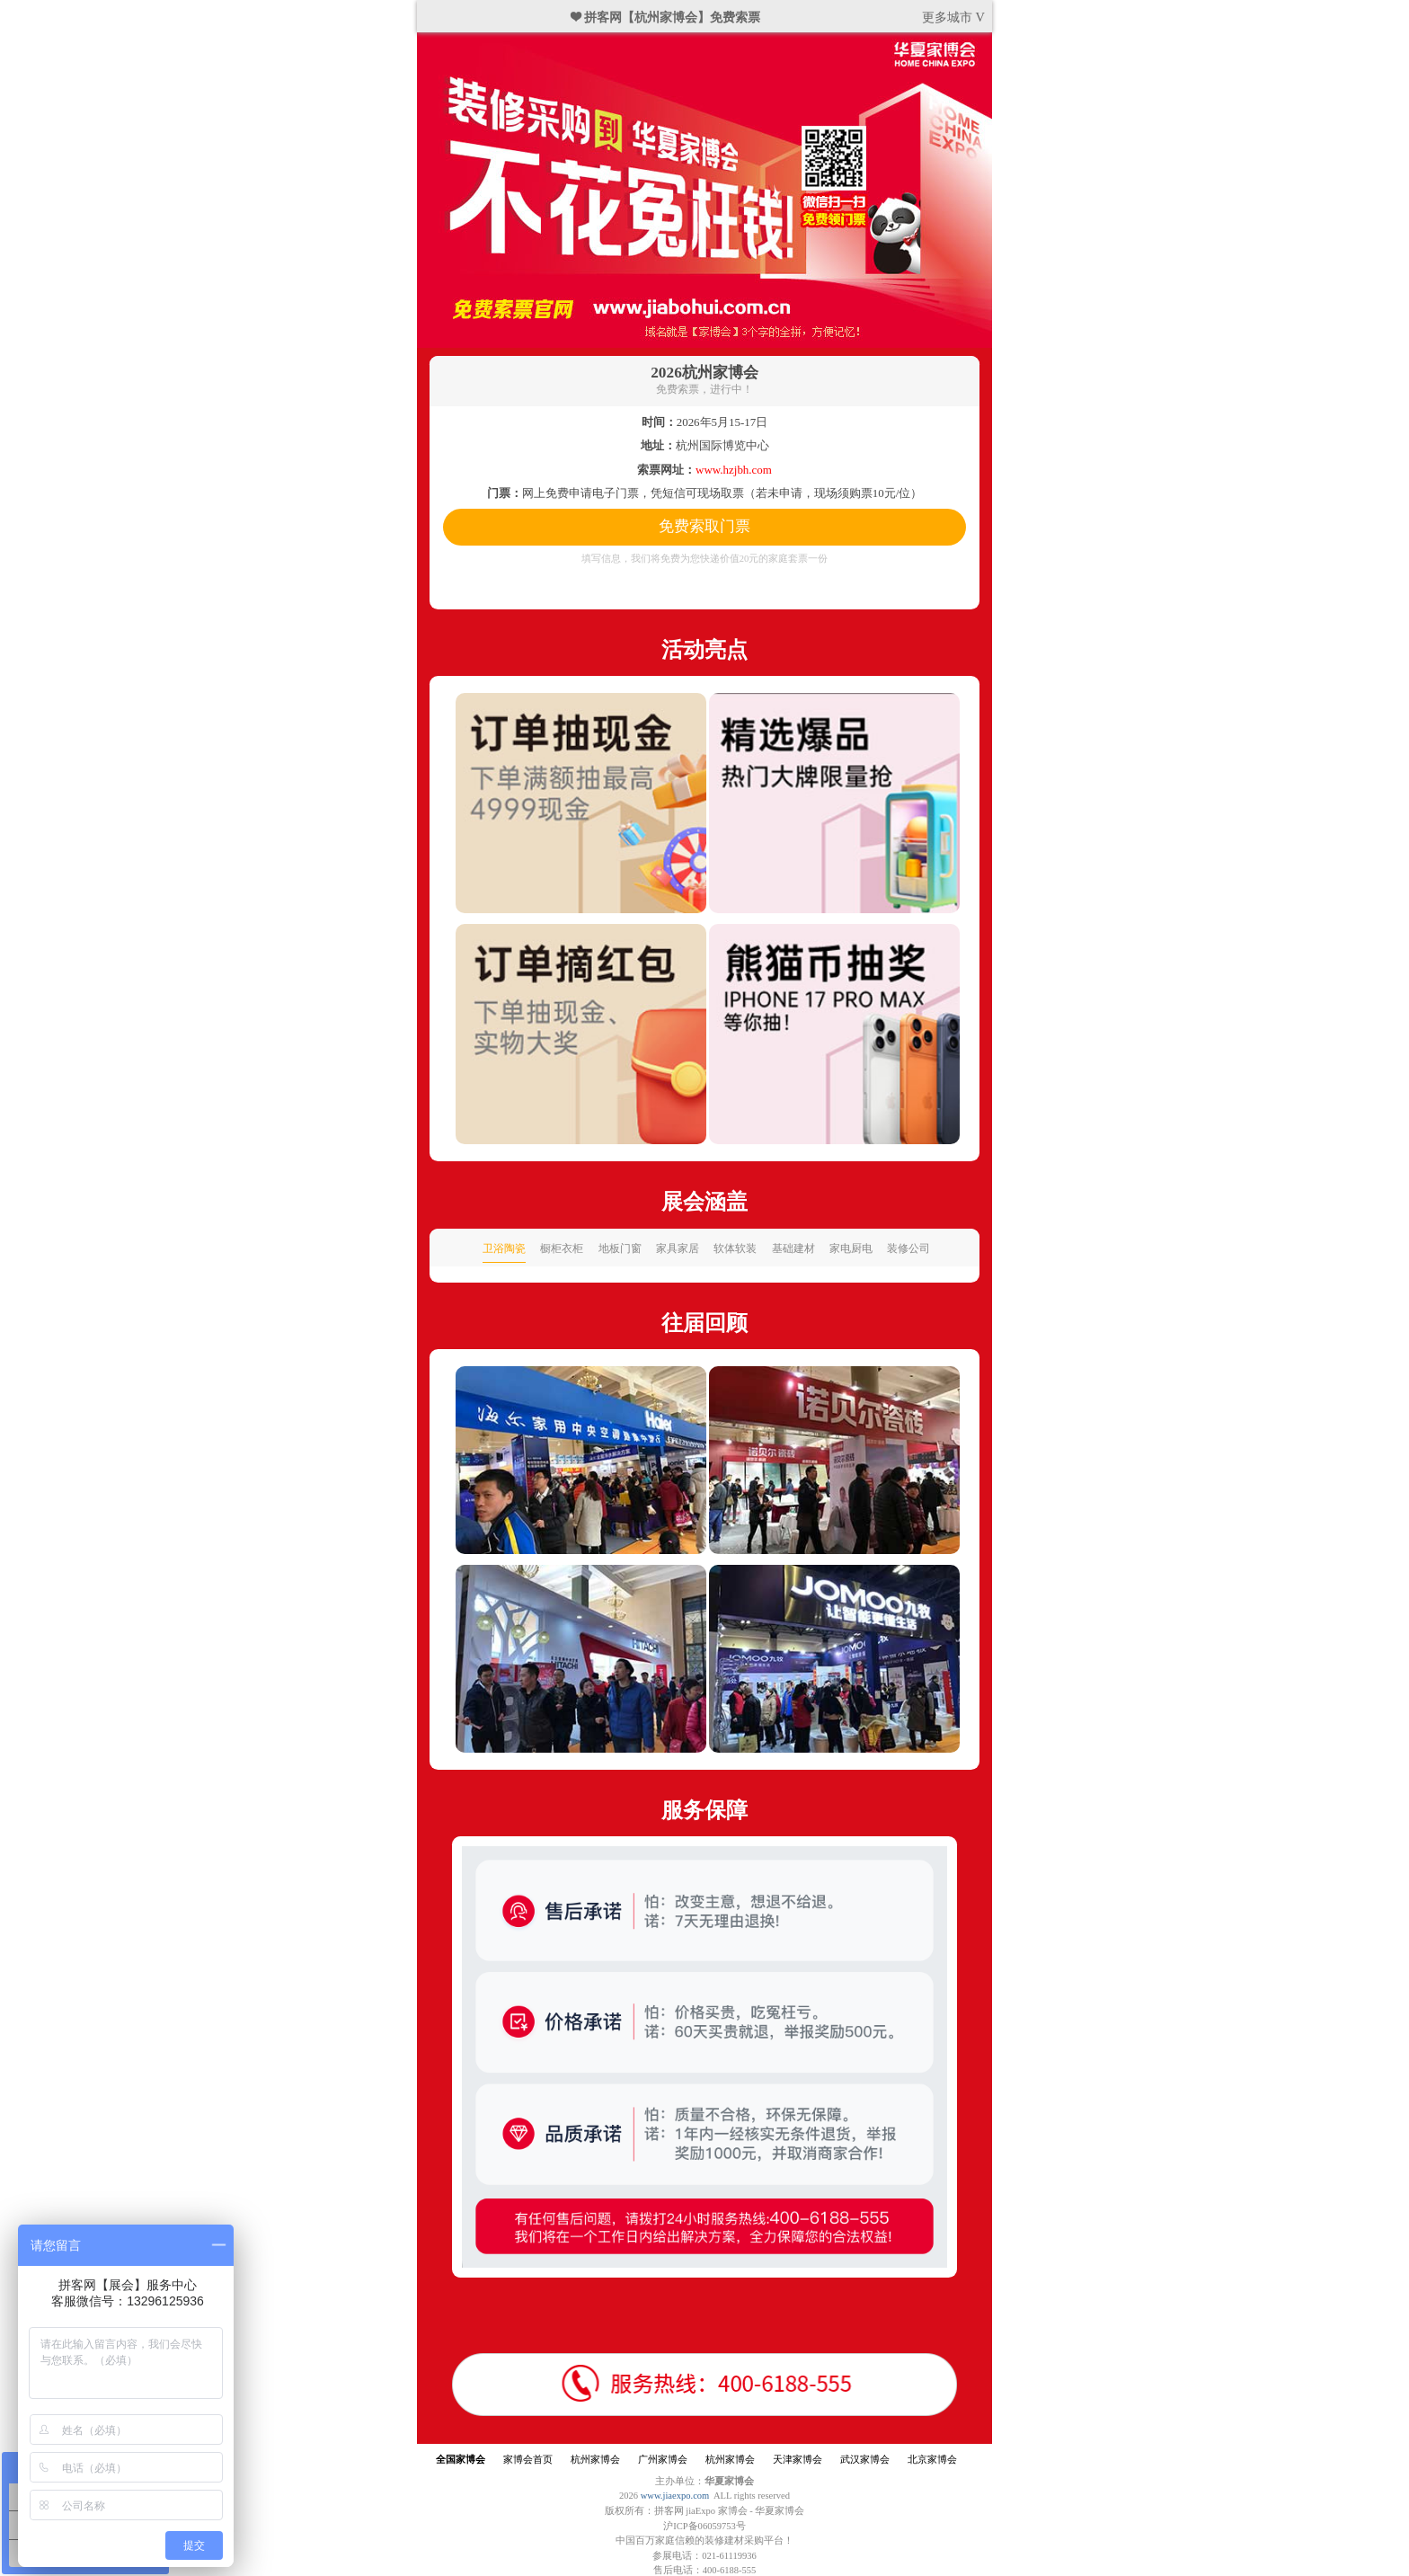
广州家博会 (662, 2460)
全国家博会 (460, 2460)
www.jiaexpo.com (675, 2495)
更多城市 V (953, 17)
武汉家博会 (865, 2460)
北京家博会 (932, 2460)
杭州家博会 (595, 2460)
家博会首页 (528, 2460)
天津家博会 (797, 2460)
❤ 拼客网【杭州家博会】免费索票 (666, 17)
